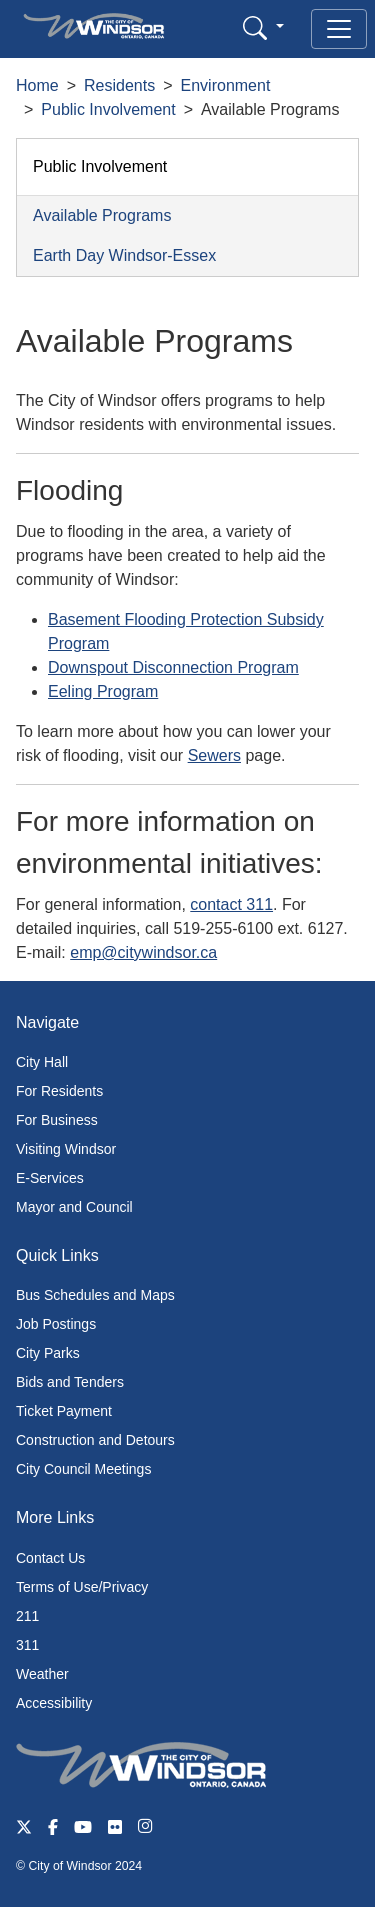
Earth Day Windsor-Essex (124, 255)
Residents (119, 85)
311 (27, 1645)
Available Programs (102, 215)
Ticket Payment (64, 1411)
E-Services (50, 1178)
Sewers (214, 755)
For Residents (59, 1091)
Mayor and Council (74, 1207)
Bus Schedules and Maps (95, 1295)
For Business (57, 1120)
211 (27, 1616)
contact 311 (231, 904)
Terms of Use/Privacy (82, 1587)
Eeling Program (103, 691)
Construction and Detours (95, 1440)
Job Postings (56, 1324)
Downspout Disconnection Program (173, 667)
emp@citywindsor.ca (143, 952)
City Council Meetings (83, 1469)
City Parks (48, 1353)
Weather (42, 1674)
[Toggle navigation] (339, 29)
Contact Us (50, 1558)
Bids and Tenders (70, 1382)
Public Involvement (108, 109)
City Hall (42, 1062)
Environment (226, 85)
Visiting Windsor (66, 1149)
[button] (263, 27)
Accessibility (54, 1703)
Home (37, 85)
